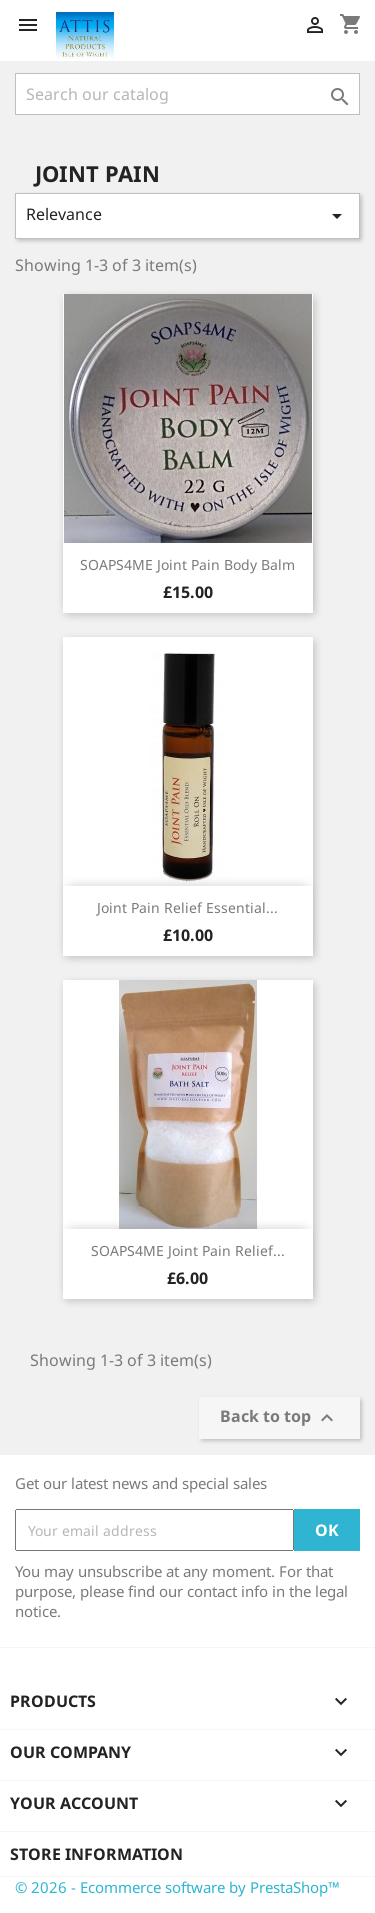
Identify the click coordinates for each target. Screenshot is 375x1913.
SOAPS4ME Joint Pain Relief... (188, 1250)
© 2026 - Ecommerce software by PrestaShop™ (177, 1887)
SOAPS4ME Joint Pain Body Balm (187, 564)
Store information (96, 1854)
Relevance (187, 215)
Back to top (279, 1418)
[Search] (187, 94)
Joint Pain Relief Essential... (187, 907)
